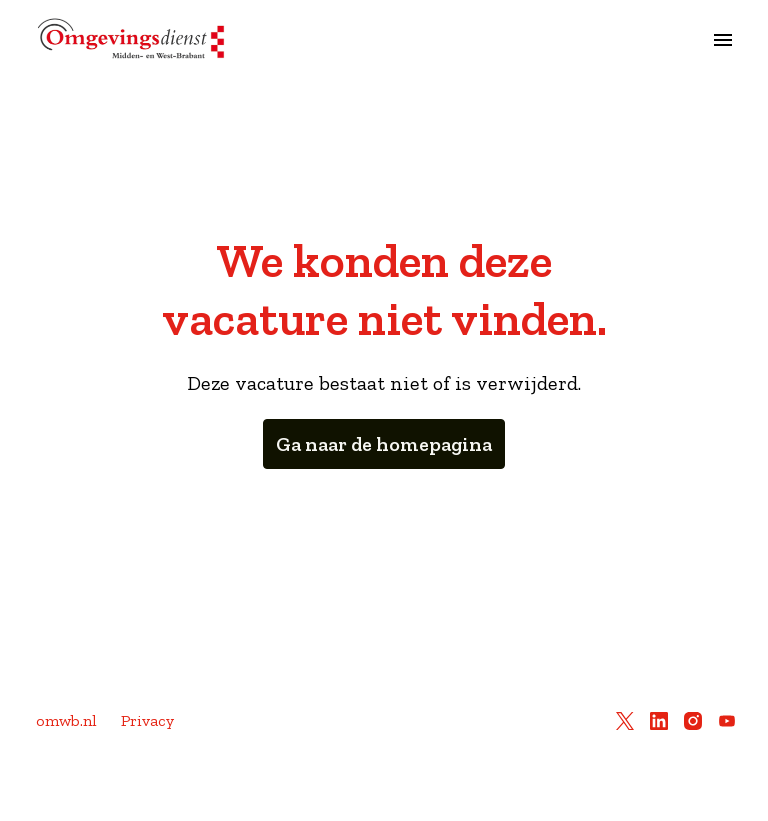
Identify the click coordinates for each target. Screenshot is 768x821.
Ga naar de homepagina (384, 444)
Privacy (147, 720)
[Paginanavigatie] (723, 40)
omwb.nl (66, 720)
